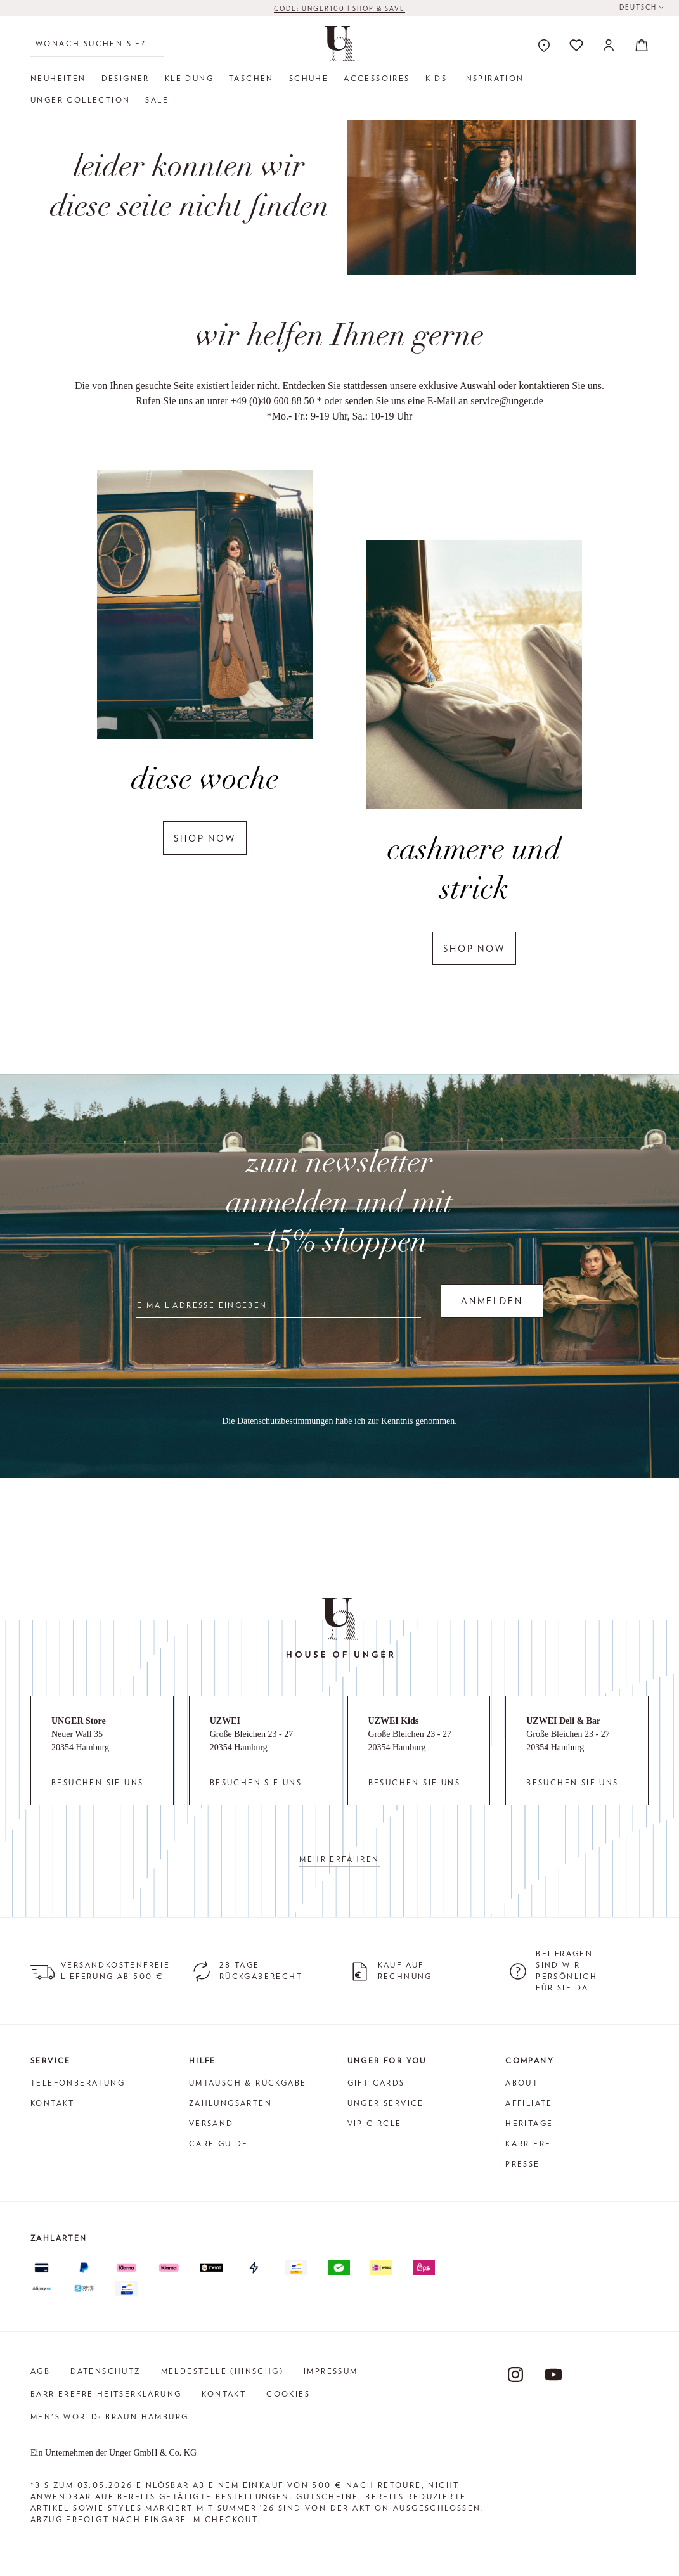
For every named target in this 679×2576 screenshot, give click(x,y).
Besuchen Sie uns (97, 1782)
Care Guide (219, 2143)
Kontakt (52, 2103)
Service (50, 2060)
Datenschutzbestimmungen (285, 1421)
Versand (211, 2123)
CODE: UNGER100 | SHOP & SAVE (339, 11)
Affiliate (529, 2103)
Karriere (528, 2143)
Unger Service (385, 2103)
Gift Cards (376, 2082)
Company (529, 2060)
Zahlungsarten (230, 2103)
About (521, 2082)
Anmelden (491, 1301)
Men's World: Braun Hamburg (109, 2416)
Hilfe (202, 2060)
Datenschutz (105, 2371)
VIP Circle (374, 2123)
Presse (522, 2164)
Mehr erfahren (339, 1859)
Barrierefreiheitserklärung (105, 2394)
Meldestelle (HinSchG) (222, 2371)
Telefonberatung (77, 2082)
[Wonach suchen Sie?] (97, 43)
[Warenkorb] (638, 45)
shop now (205, 838)
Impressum (331, 2371)
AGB (40, 2371)
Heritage (529, 2123)
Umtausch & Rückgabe (248, 2082)
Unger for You (387, 2060)
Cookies (288, 2394)
